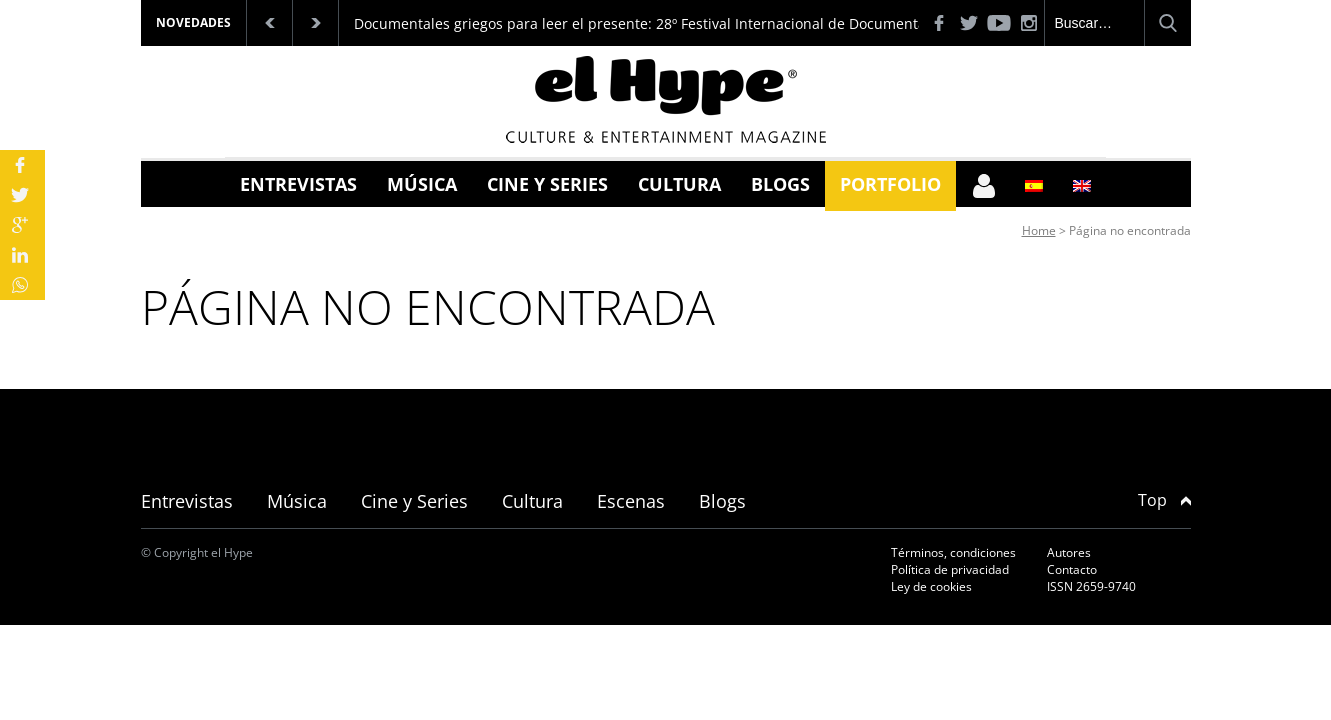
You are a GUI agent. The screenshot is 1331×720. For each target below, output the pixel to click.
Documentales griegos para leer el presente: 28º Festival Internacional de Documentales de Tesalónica (697, 23)
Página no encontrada (1130, 230)
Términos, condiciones (953, 552)
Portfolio (890, 184)
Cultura (679, 184)
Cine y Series (547, 184)
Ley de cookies (931, 586)
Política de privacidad (950, 569)
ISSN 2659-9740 (1091, 586)
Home (1039, 230)
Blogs (780, 184)
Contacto (1072, 569)
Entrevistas (298, 184)
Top (1164, 500)
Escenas (631, 501)
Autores (1069, 552)
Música (422, 184)
